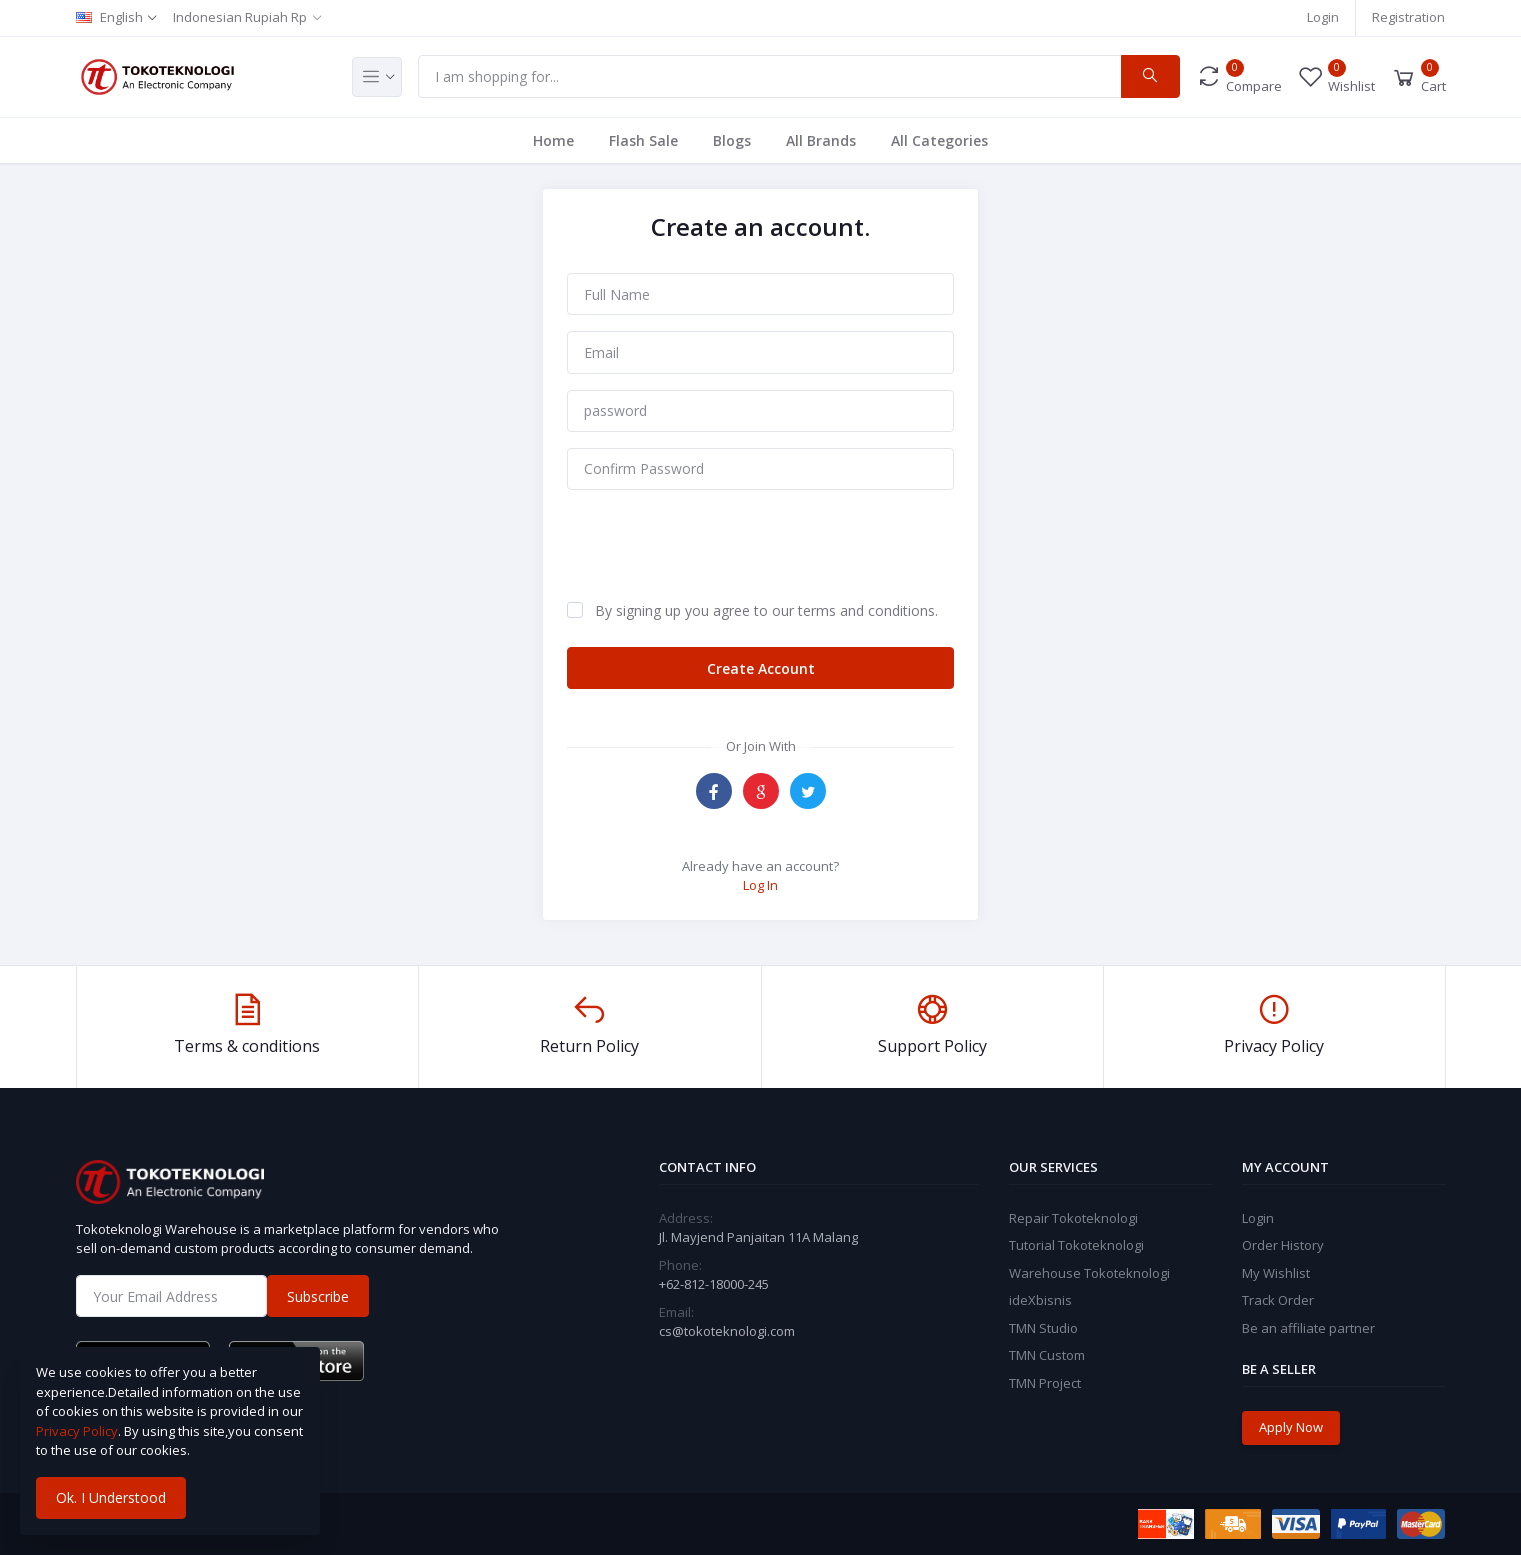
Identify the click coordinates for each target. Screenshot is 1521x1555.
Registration (1408, 17)
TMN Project (1045, 1383)
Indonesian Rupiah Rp (240, 17)
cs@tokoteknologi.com (727, 1331)
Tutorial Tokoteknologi (1076, 1245)
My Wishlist (1276, 1273)
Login (1323, 17)
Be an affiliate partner (1308, 1328)
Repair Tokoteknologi (1073, 1218)
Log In (760, 885)
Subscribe (318, 1296)
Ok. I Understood (111, 1497)
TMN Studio (1043, 1328)
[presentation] (719, 545)
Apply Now (1291, 1427)
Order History (1283, 1245)
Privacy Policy (77, 1431)
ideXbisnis (1040, 1300)
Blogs (732, 140)
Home (553, 140)
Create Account (761, 668)
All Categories (939, 140)
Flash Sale (643, 140)
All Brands (821, 140)
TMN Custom (1047, 1355)
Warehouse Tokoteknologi (1089, 1273)
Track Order (1278, 1300)
